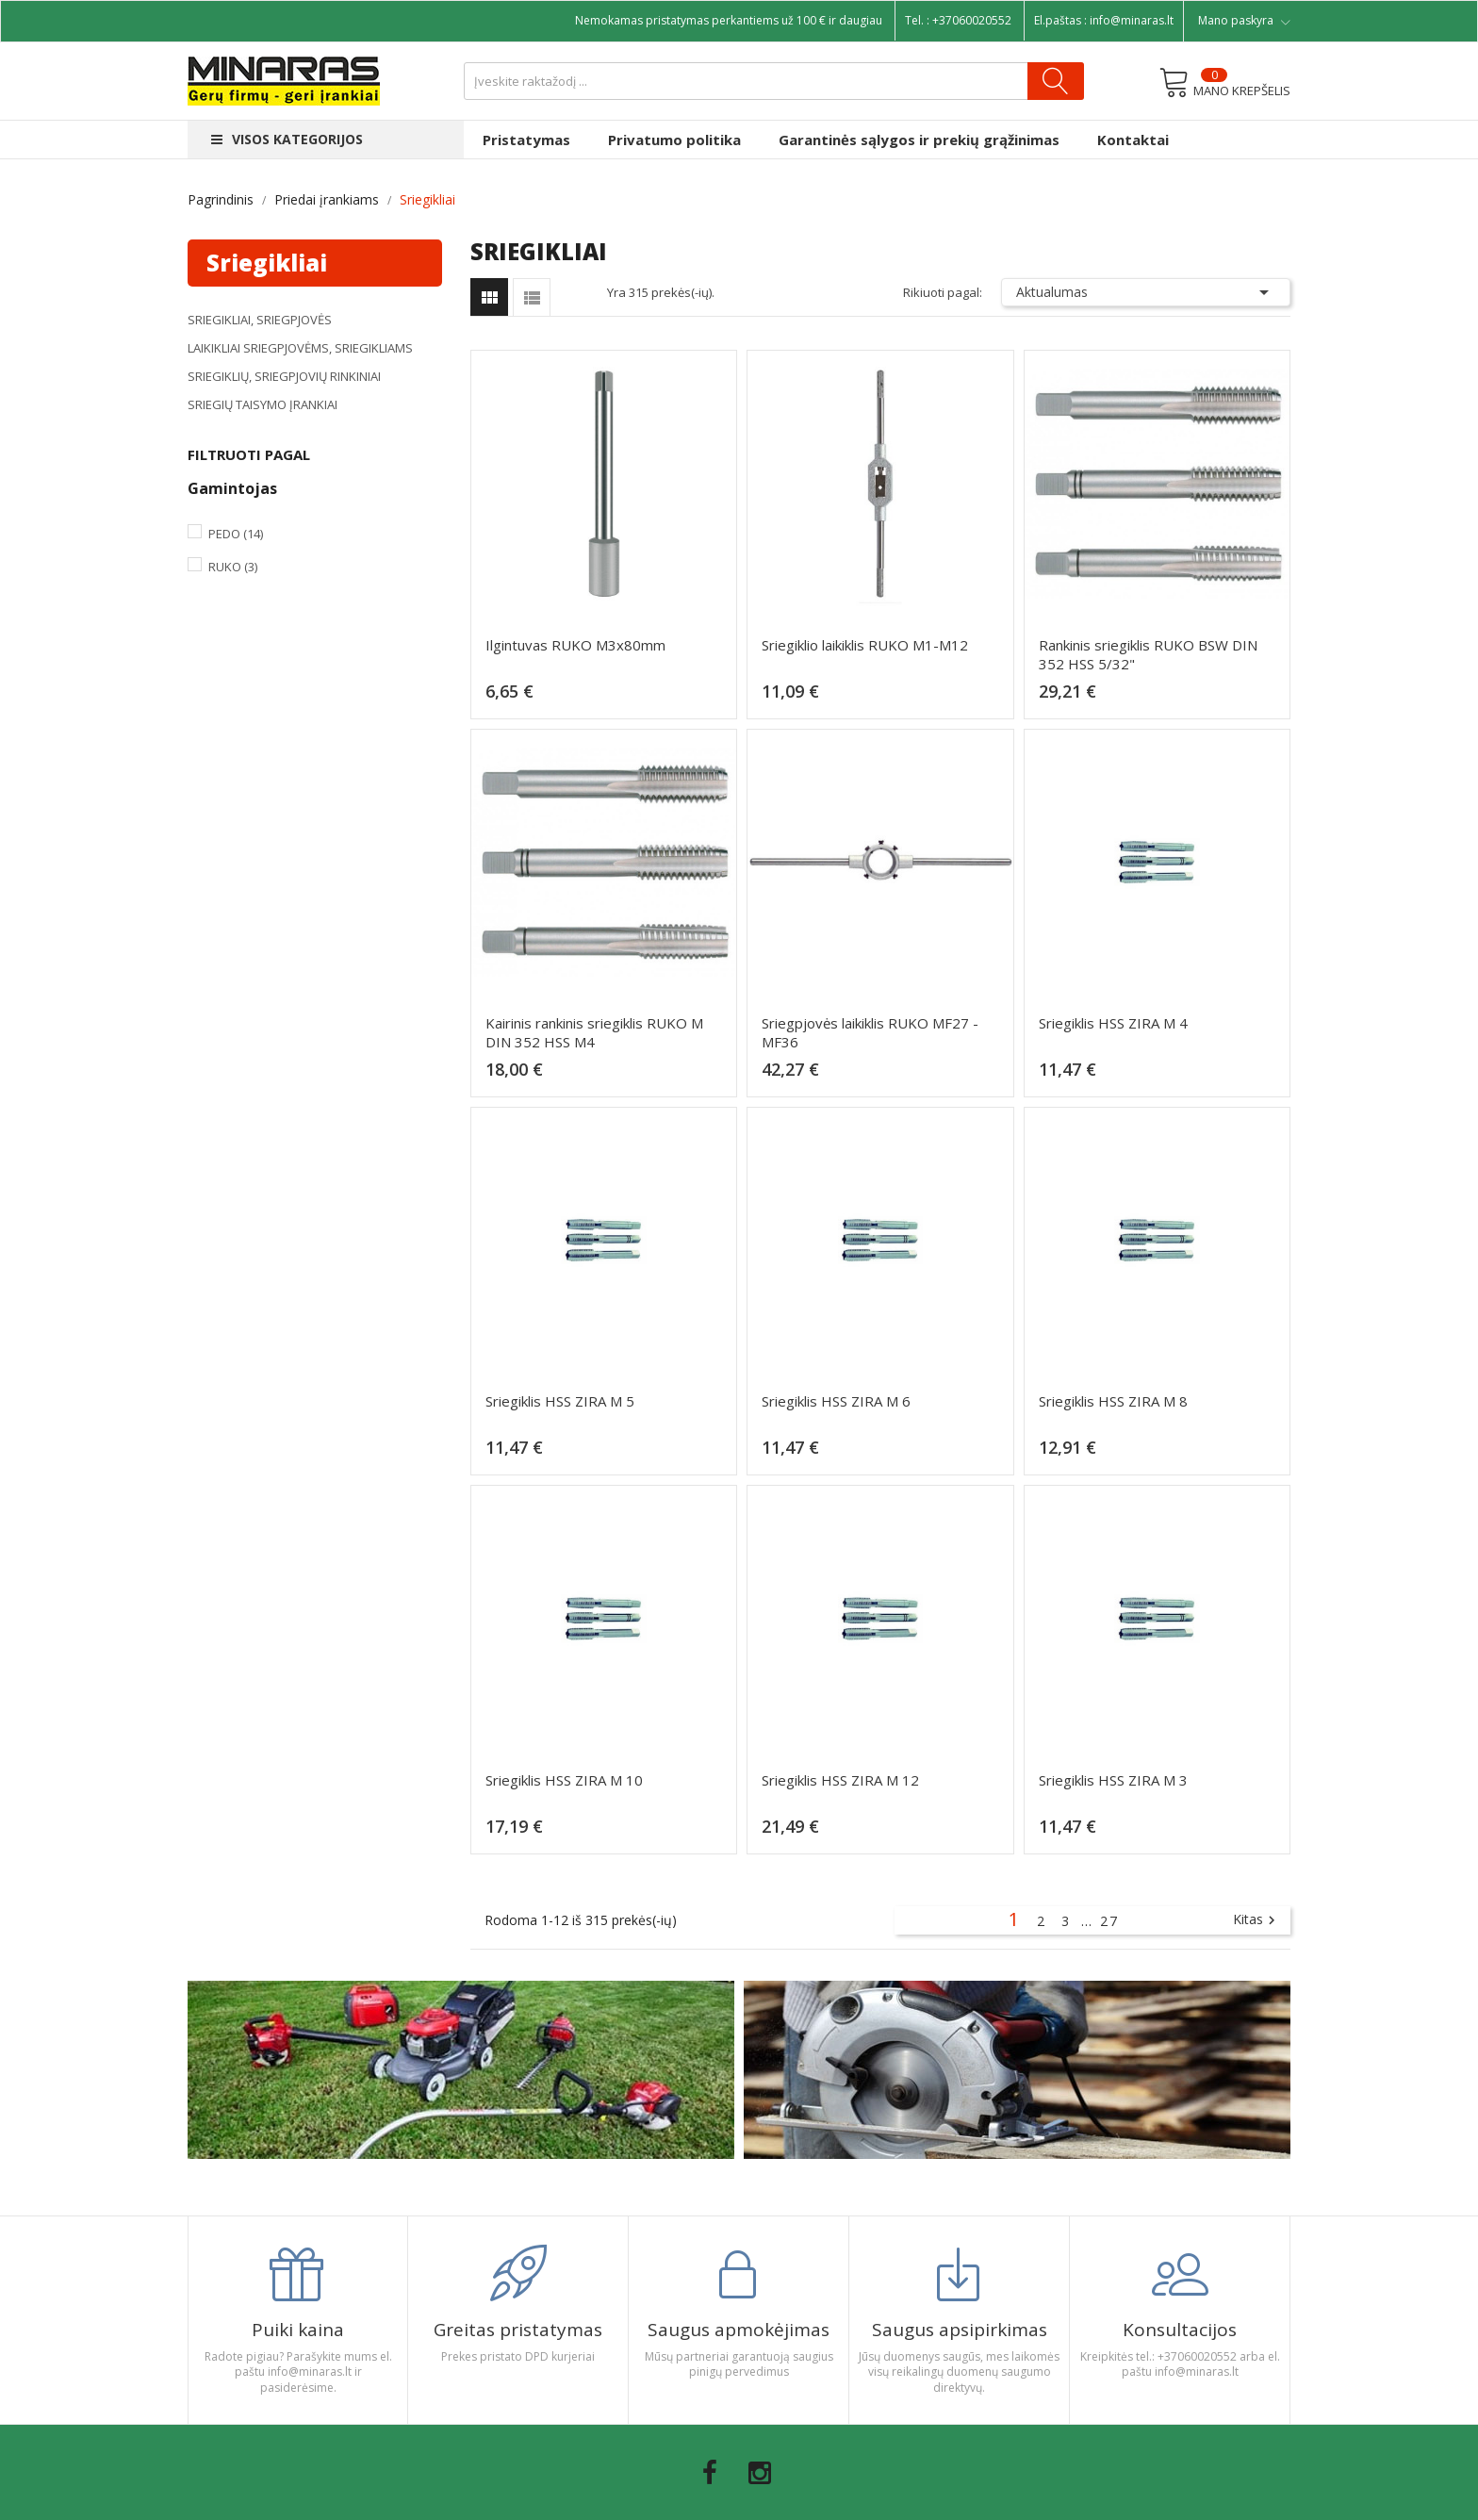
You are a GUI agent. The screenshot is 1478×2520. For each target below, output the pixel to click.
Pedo (235, 533)
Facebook (710, 2473)
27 (1109, 1921)
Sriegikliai (266, 262)
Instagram (760, 2473)
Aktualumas (1146, 292)
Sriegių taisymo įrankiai (262, 404)
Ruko (232, 566)
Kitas (1256, 1920)
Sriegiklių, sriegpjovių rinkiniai (284, 376)
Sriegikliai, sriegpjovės (260, 319)
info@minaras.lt (1132, 20)
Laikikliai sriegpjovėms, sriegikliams (300, 347)
